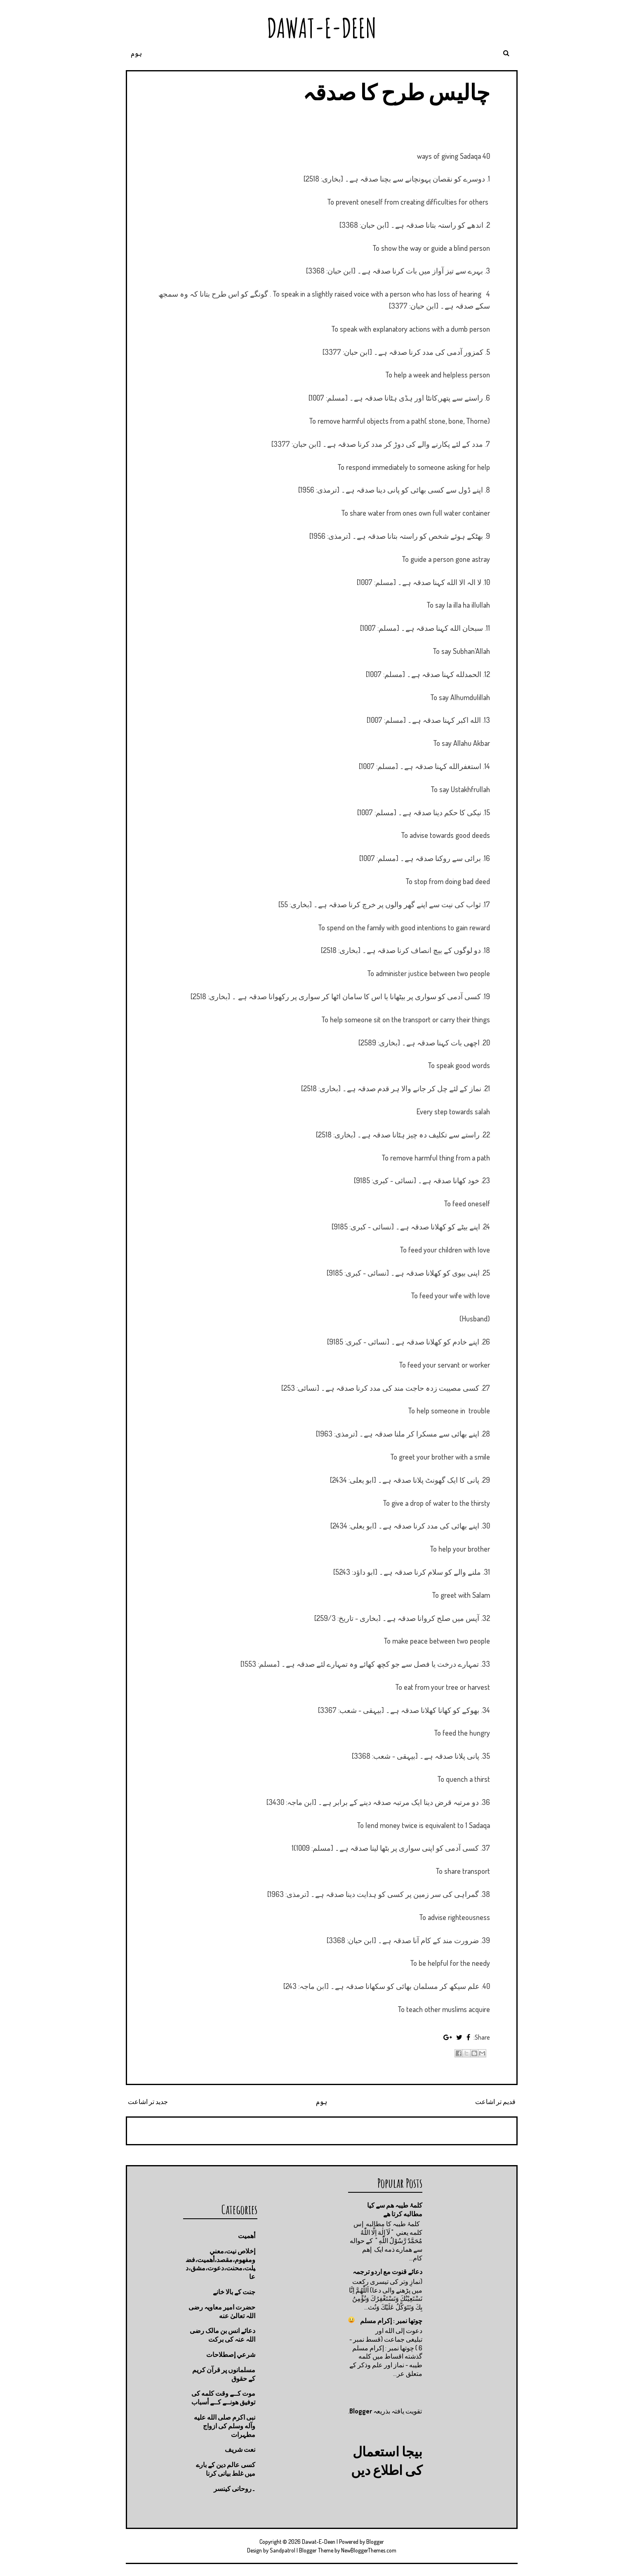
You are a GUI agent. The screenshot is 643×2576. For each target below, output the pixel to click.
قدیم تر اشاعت (495, 2101)
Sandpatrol (282, 2550)
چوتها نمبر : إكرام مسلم (391, 2321)
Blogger (360, 2411)
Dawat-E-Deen (322, 28)
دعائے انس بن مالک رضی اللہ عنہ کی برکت (222, 2334)
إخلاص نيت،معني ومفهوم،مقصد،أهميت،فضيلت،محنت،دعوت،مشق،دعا (220, 2264)
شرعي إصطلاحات (230, 2354)
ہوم (136, 53)
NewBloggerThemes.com (368, 2550)
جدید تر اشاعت (148, 2101)
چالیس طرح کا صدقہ (396, 92)
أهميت (246, 2236)
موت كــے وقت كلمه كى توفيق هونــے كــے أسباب (223, 2397)
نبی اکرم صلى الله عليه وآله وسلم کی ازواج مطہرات (224, 2426)
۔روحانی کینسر (234, 2488)
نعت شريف (240, 2449)
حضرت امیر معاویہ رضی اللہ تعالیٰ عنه (221, 2311)
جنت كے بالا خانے (234, 2292)
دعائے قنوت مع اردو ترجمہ (387, 2271)
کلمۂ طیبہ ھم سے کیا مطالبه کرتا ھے (394, 2209)
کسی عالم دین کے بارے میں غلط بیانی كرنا (225, 2468)
